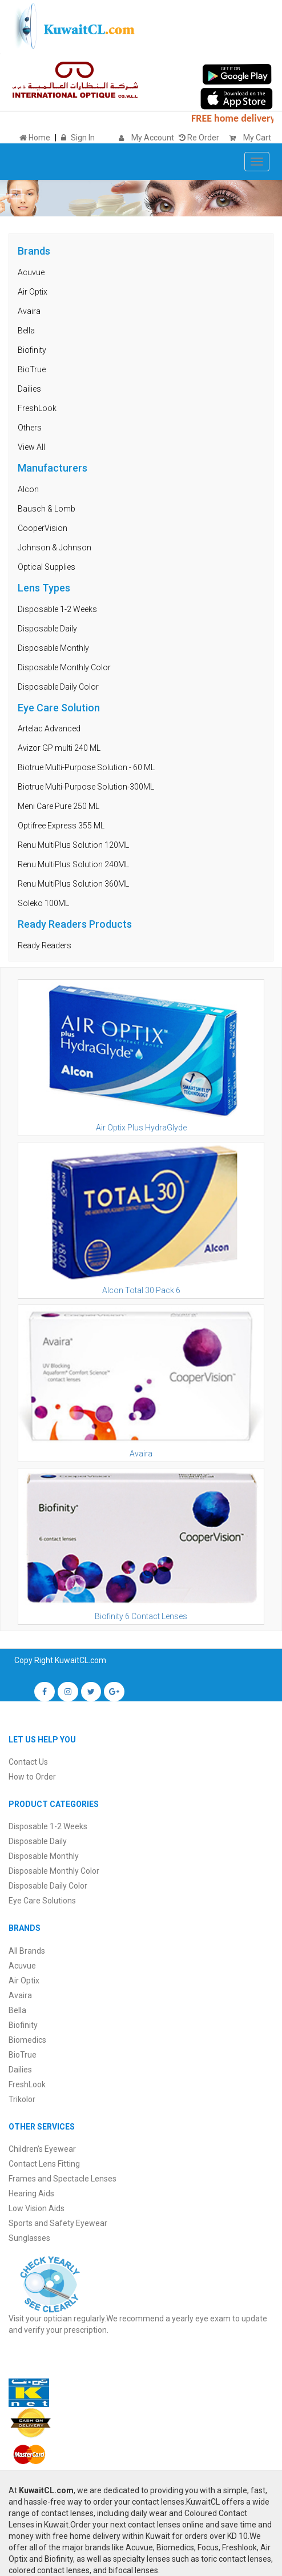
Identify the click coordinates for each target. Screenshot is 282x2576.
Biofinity (32, 350)
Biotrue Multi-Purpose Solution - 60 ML (86, 767)
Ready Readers (44, 945)
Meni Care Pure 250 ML (58, 806)
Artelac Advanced (49, 728)
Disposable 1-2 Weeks (57, 609)
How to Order (32, 1776)
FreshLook (37, 408)
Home (34, 137)
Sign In (83, 137)
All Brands (27, 1950)
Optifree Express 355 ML (61, 825)
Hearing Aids (31, 2193)
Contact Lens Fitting (44, 2163)
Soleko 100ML (43, 903)
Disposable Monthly (53, 648)
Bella (26, 330)
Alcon (28, 489)
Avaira (29, 311)
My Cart (247, 137)
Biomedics (27, 2039)
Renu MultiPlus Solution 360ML (73, 883)
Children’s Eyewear (42, 2149)
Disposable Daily (47, 628)
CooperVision (42, 528)
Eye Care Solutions (42, 1900)
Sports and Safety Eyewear (58, 2223)
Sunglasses (29, 2238)
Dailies (29, 388)
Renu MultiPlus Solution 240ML (73, 864)
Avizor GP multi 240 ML (59, 747)
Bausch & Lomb (46, 508)
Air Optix (32, 291)
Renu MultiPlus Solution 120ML (73, 845)
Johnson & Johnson (54, 547)
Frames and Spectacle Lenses (62, 2178)
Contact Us (28, 1761)
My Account (152, 137)
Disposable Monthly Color (64, 667)
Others (30, 427)
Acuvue (31, 272)
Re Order (199, 137)
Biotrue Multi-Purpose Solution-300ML (86, 786)
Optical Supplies (46, 566)
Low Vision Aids (37, 2208)
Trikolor (22, 2099)
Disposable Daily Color (58, 686)
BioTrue (32, 369)
